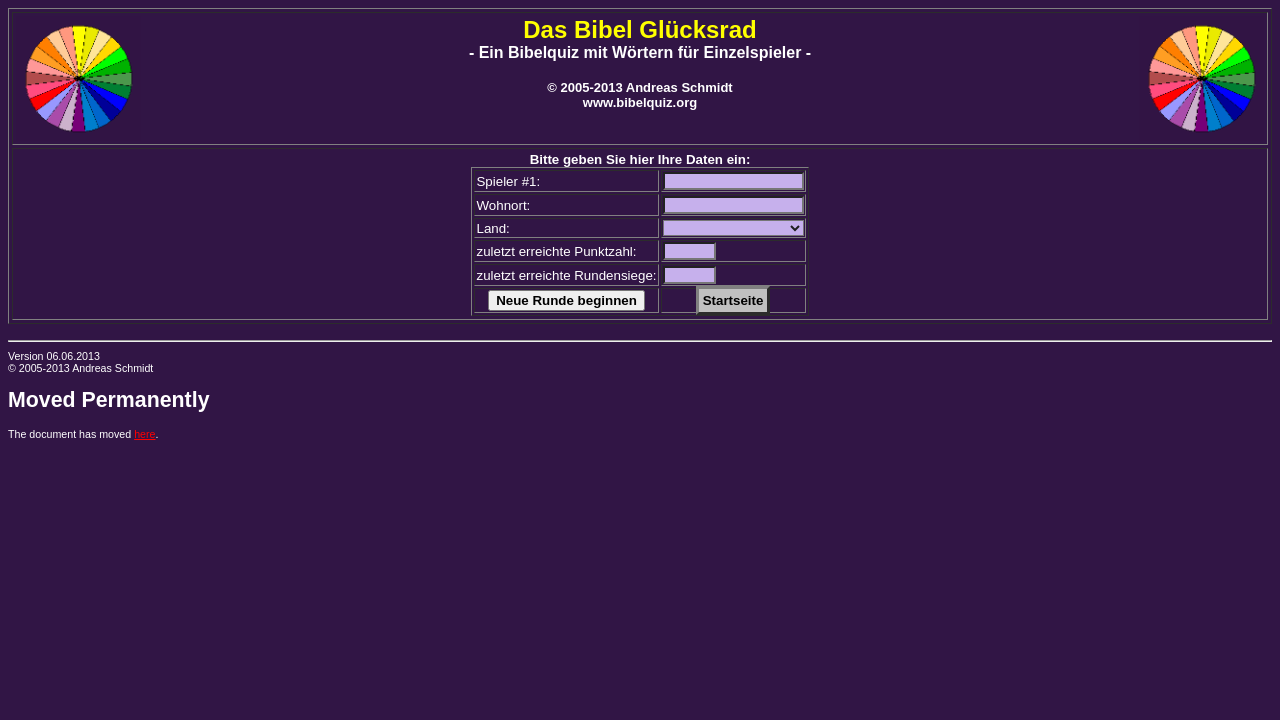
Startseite (733, 300)
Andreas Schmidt (112, 368)
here (144, 434)
